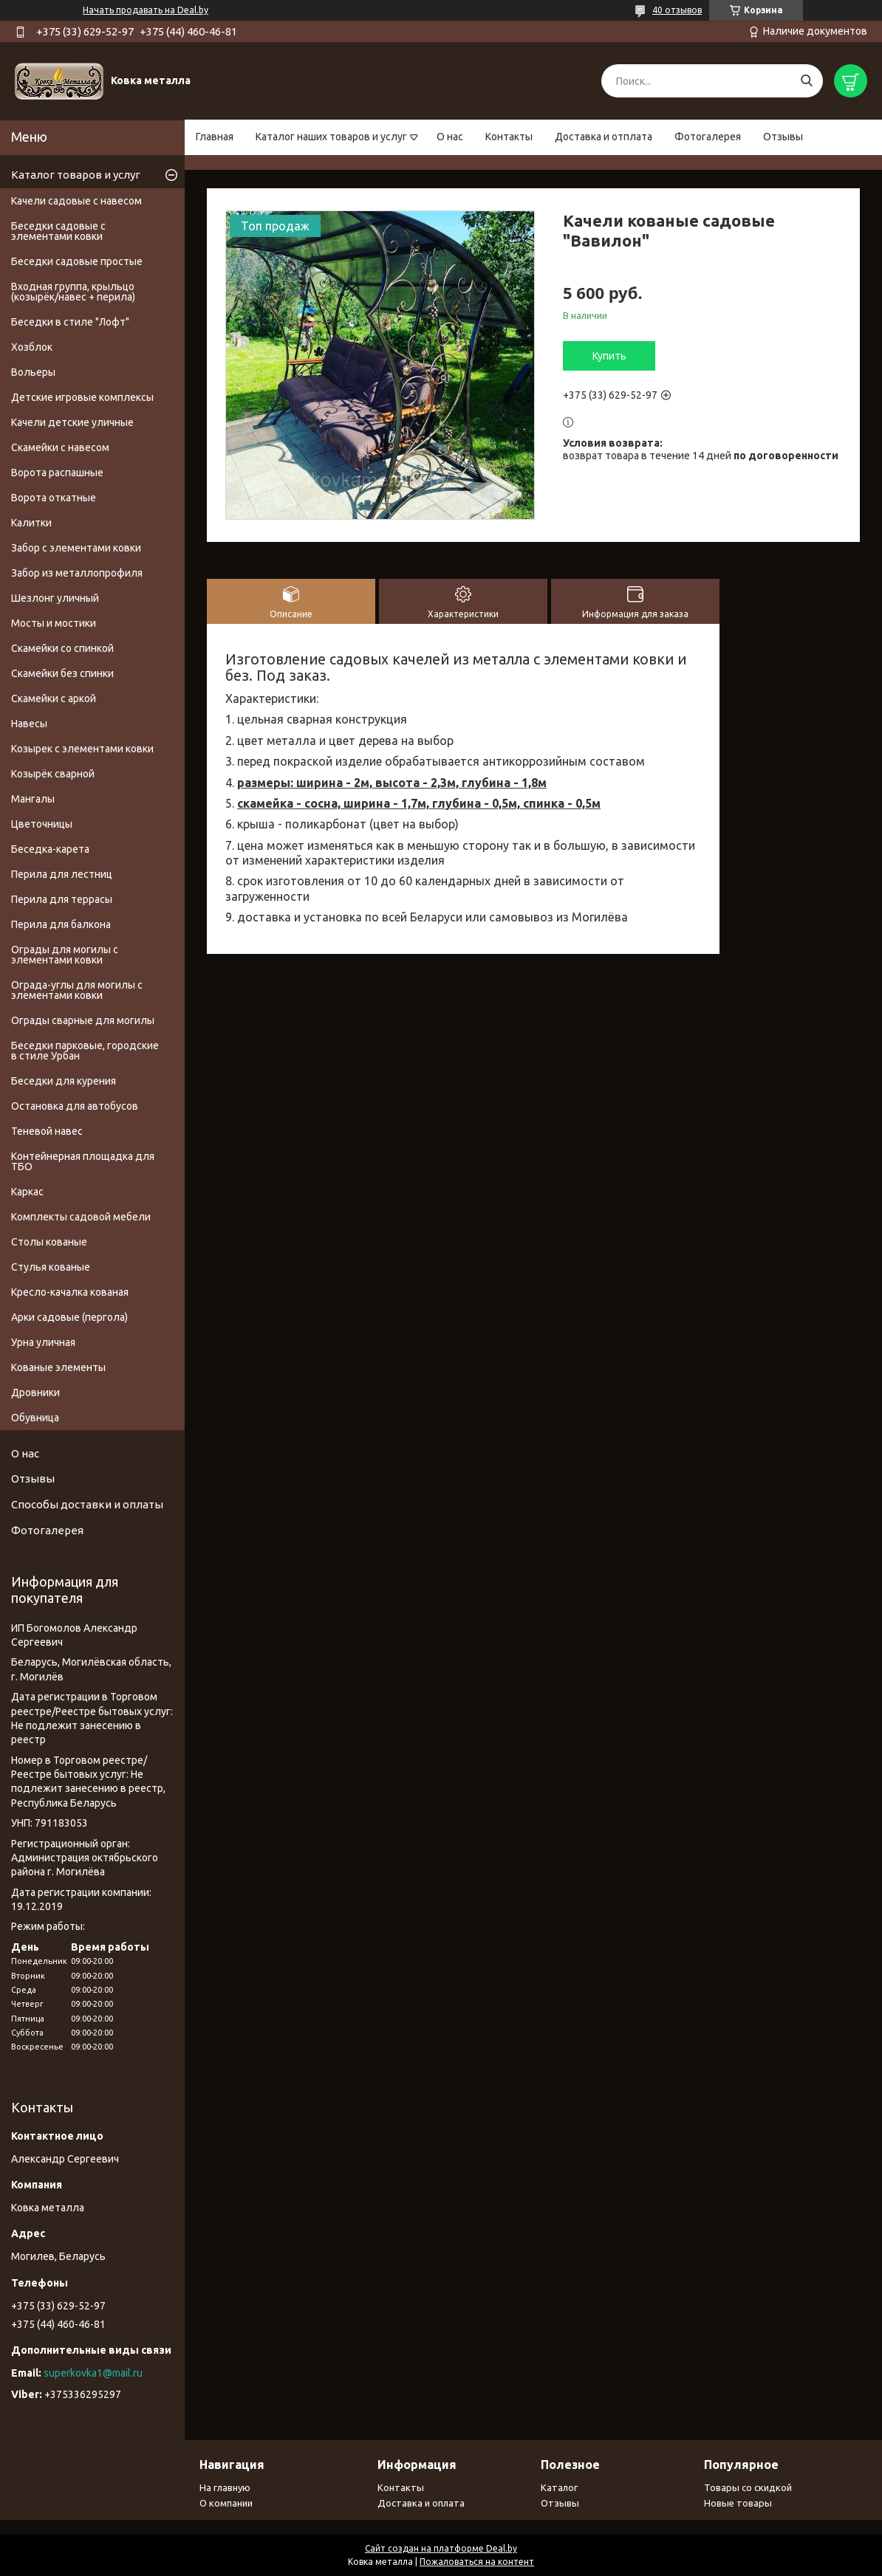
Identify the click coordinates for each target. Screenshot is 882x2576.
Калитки (31, 523)
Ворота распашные (57, 472)
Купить (609, 356)
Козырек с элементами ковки (82, 749)
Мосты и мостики (53, 623)
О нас (450, 136)
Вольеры (33, 372)
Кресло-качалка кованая (70, 1292)
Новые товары (738, 2503)
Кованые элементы (58, 1367)
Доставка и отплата (603, 136)
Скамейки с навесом (60, 447)
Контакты (509, 136)
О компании (226, 2503)
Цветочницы (41, 824)
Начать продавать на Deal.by (145, 10)
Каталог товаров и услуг (75, 174)
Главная (214, 136)
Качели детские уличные (72, 422)
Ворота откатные (53, 498)
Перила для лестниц (61, 874)
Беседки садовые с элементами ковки (58, 231)
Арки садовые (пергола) (69, 1317)
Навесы (29, 723)
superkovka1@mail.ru (93, 2373)
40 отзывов (677, 10)
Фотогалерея (707, 136)
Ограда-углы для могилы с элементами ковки (77, 990)
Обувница (35, 1417)
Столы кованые (49, 1242)
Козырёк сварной (53, 774)
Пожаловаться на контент (477, 2561)
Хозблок (31, 347)
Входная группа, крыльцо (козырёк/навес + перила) (73, 292)
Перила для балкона (61, 924)
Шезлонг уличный (55, 598)
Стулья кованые (50, 1267)
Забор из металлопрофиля (77, 573)
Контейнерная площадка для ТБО (82, 1161)
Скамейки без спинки (62, 673)
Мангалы (33, 799)
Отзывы (783, 136)
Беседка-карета (50, 849)
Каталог (559, 2487)
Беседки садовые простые (77, 261)
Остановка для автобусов (74, 1106)
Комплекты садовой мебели (81, 1217)
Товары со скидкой (748, 2487)
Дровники (35, 1392)
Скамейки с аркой (53, 698)
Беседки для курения (63, 1081)
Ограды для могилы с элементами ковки (64, 955)
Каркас (27, 1192)
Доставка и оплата (421, 2503)
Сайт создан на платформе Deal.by (441, 2548)
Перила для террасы (61, 899)
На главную (224, 2487)
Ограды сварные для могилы (82, 1020)
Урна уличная (43, 1342)
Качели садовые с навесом (76, 201)
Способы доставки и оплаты (87, 1504)
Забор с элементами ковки (76, 548)
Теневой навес (47, 1131)
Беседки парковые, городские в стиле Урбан (85, 1051)
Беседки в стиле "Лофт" (70, 322)
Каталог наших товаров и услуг (331, 136)
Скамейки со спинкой (62, 648)
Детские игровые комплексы (82, 397)
